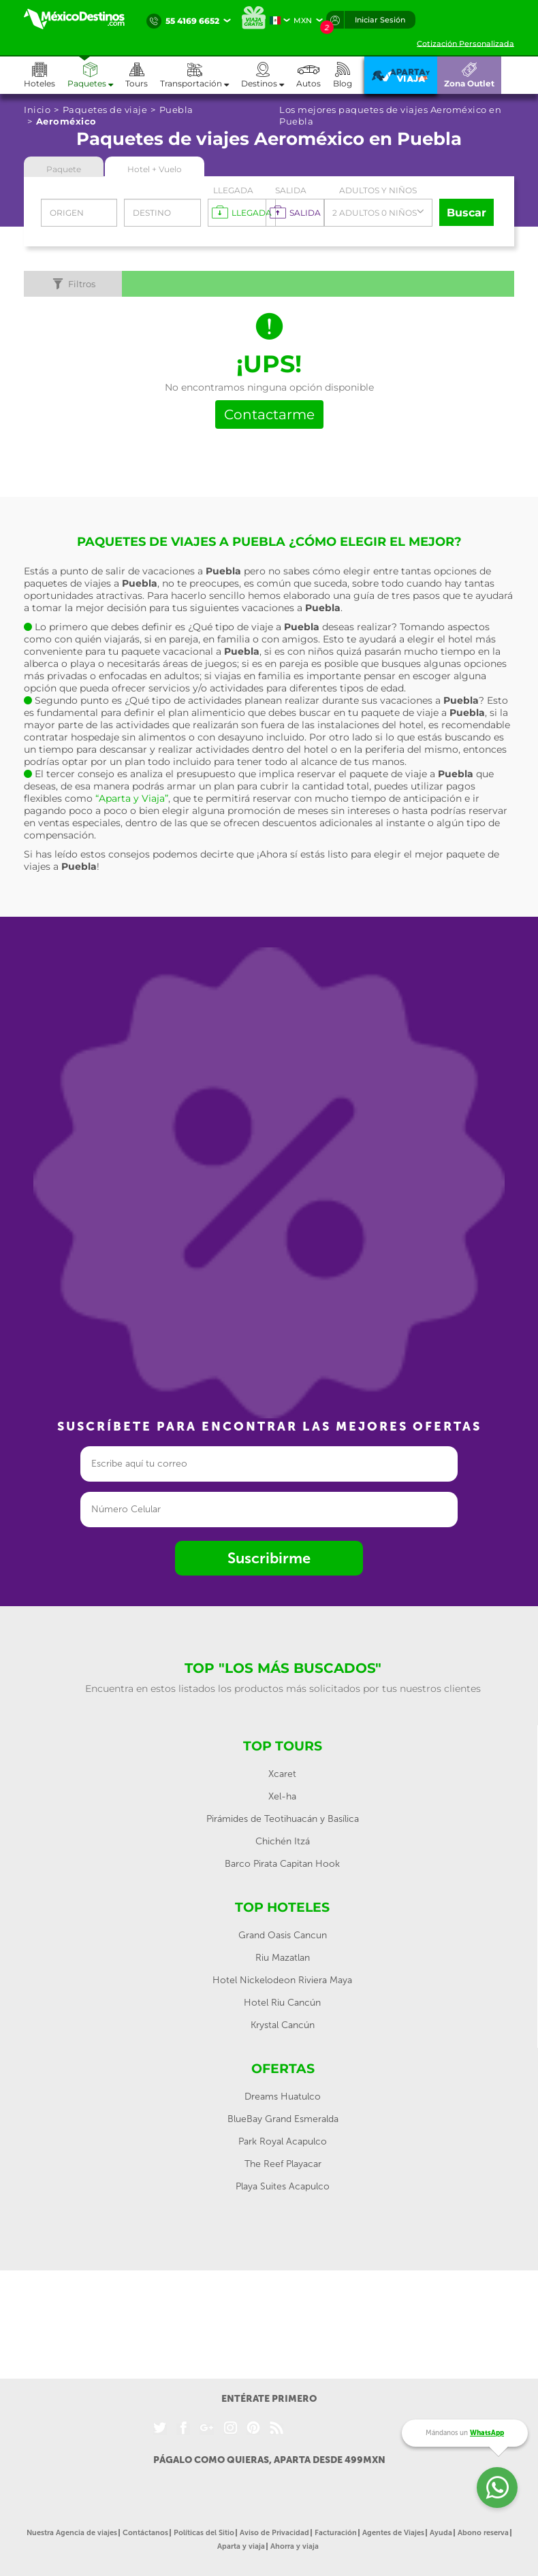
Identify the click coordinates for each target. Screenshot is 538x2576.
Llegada (233, 190)
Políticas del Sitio (204, 2533)
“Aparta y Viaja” (131, 798)
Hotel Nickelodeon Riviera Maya (282, 1980)
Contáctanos (145, 2533)
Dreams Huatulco (282, 2096)
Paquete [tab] (63, 169)
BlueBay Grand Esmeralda (282, 2119)
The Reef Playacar (282, 2164)
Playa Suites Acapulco (283, 2186)
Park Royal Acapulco (282, 2141)
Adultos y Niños (378, 190)
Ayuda (441, 2533)
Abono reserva (483, 2533)
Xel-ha (282, 1796)
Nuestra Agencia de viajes (72, 2533)
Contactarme (269, 414)
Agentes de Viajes (393, 2533)
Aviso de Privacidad (274, 2533)
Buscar (466, 212)
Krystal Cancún (283, 2025)
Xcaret (282, 1774)
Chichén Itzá (282, 1841)
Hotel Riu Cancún (282, 2002)
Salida (290, 190)
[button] (200, 75)
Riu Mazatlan (282, 1957)
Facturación (336, 2533)
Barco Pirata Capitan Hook (282, 1864)
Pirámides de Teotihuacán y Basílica (282, 1819)
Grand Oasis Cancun (282, 1935)
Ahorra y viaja (294, 2546)
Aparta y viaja (241, 2546)
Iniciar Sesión (380, 20)
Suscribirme (269, 1558)
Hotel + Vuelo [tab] (154, 169)
